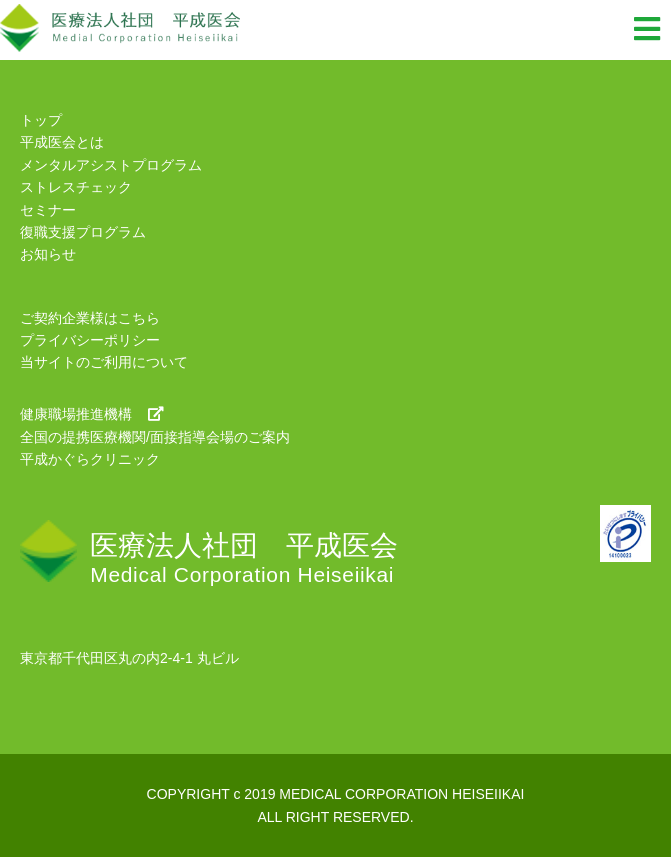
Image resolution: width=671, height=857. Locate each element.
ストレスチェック (76, 187)
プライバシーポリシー (90, 340)
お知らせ (48, 254)
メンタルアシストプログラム (111, 165)
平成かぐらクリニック (90, 459)
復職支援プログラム (83, 232)
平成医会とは (62, 142)
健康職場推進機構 (92, 414)
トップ (41, 120)
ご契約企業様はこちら (90, 318)
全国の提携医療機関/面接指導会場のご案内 (155, 437)
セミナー (48, 210)
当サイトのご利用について (104, 362)
